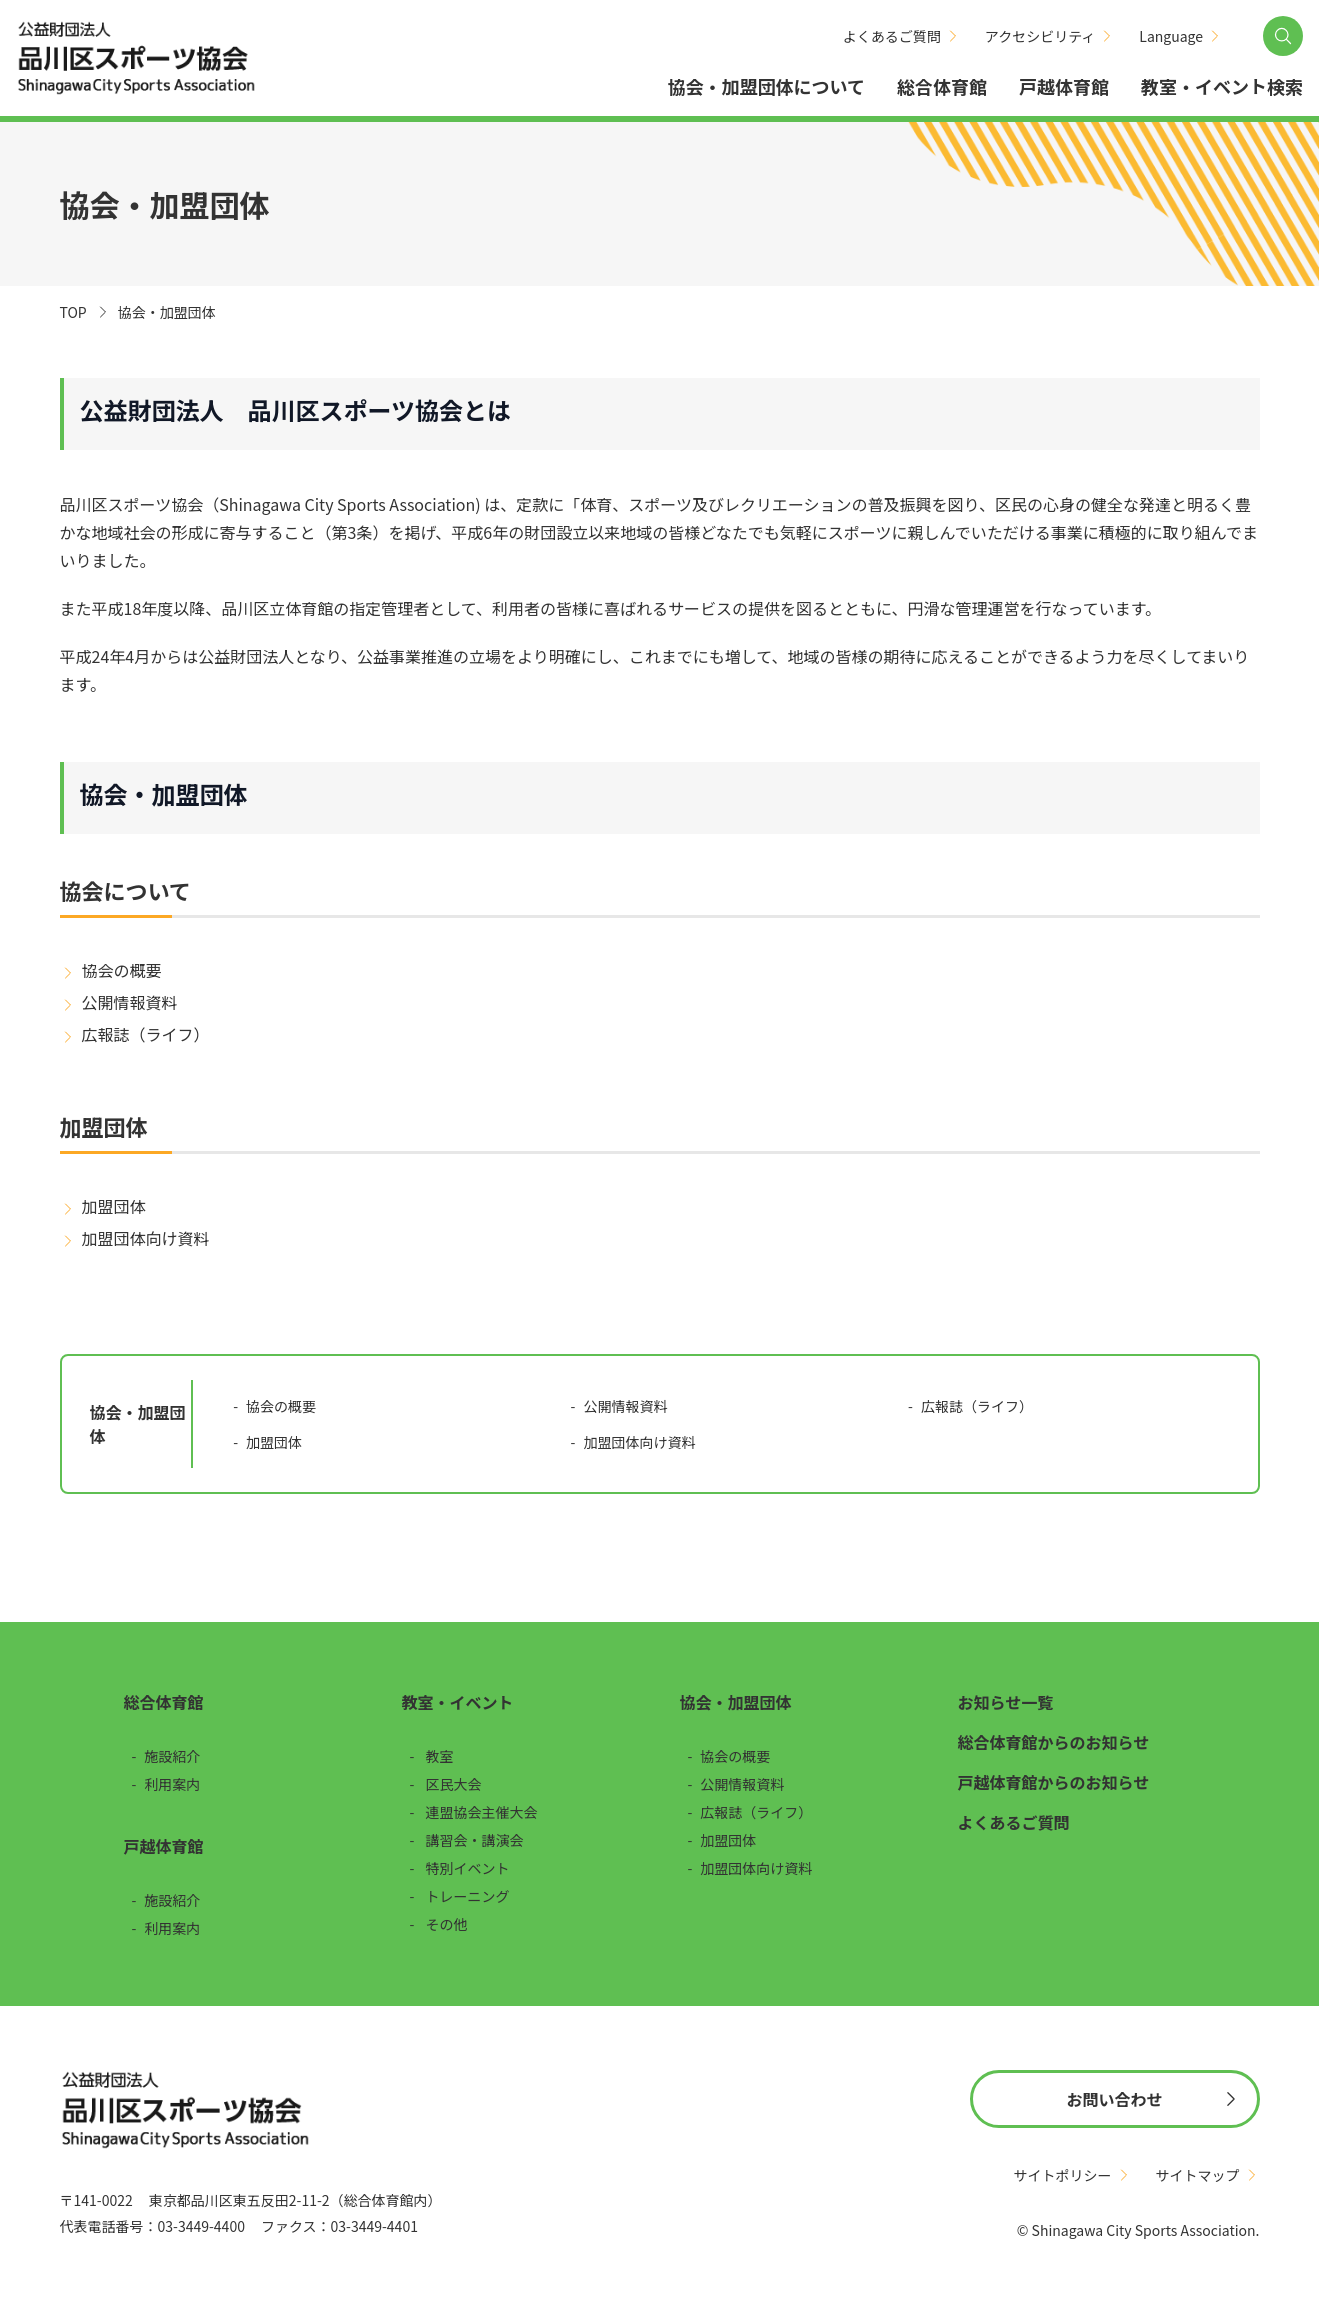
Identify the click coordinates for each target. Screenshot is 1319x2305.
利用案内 (172, 1784)
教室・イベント (458, 1702)
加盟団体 (114, 1206)
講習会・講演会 (475, 1840)
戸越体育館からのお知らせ (1054, 1782)
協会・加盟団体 (736, 1702)
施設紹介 (172, 1756)
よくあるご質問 (892, 36)
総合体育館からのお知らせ (1054, 1742)
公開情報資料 (130, 1002)
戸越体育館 (1064, 86)
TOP (73, 312)
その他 (447, 1924)
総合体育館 (942, 86)
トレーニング (468, 1896)
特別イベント (468, 1868)
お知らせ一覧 (1006, 1702)
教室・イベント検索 (1222, 86)
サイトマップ (1198, 2175)
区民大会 (454, 1784)
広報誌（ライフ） (146, 1034)
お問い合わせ (1114, 2099)
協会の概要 (122, 970)
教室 (440, 1756)
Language (1171, 36)
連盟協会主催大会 (482, 1812)
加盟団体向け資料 (146, 1238)
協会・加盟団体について (766, 86)
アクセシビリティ (1040, 36)
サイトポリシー (1063, 2175)
